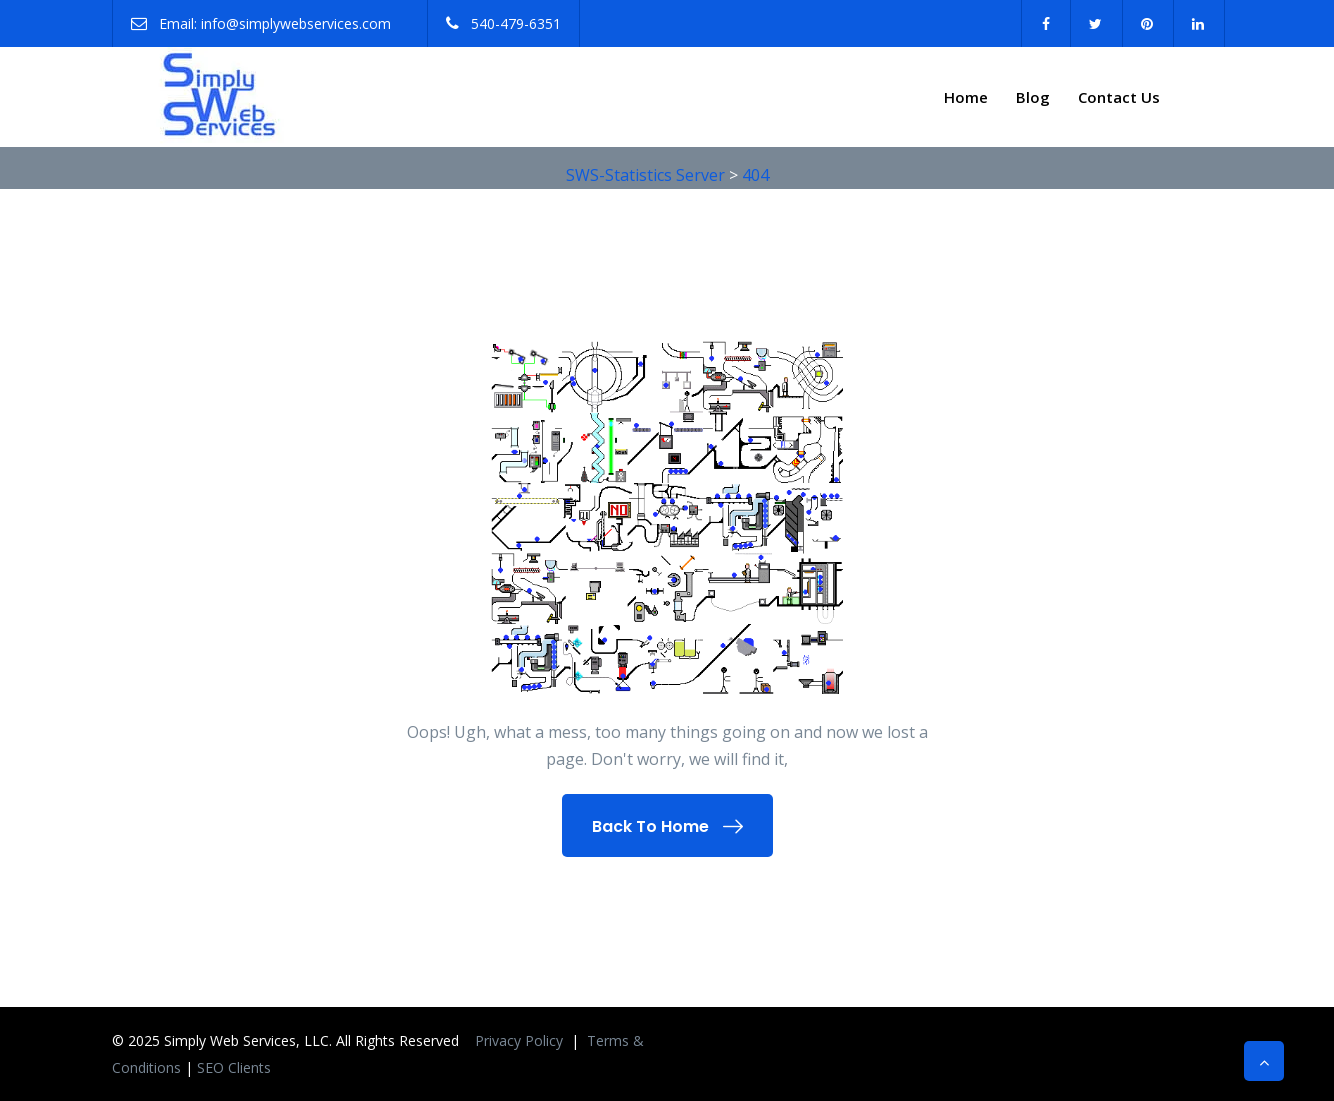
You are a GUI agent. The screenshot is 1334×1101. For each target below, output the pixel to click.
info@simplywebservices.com (296, 23)
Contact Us (1119, 97)
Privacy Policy (521, 1040)
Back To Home (667, 826)
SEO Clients (234, 1067)
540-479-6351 (516, 23)
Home (966, 97)
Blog (1033, 97)
